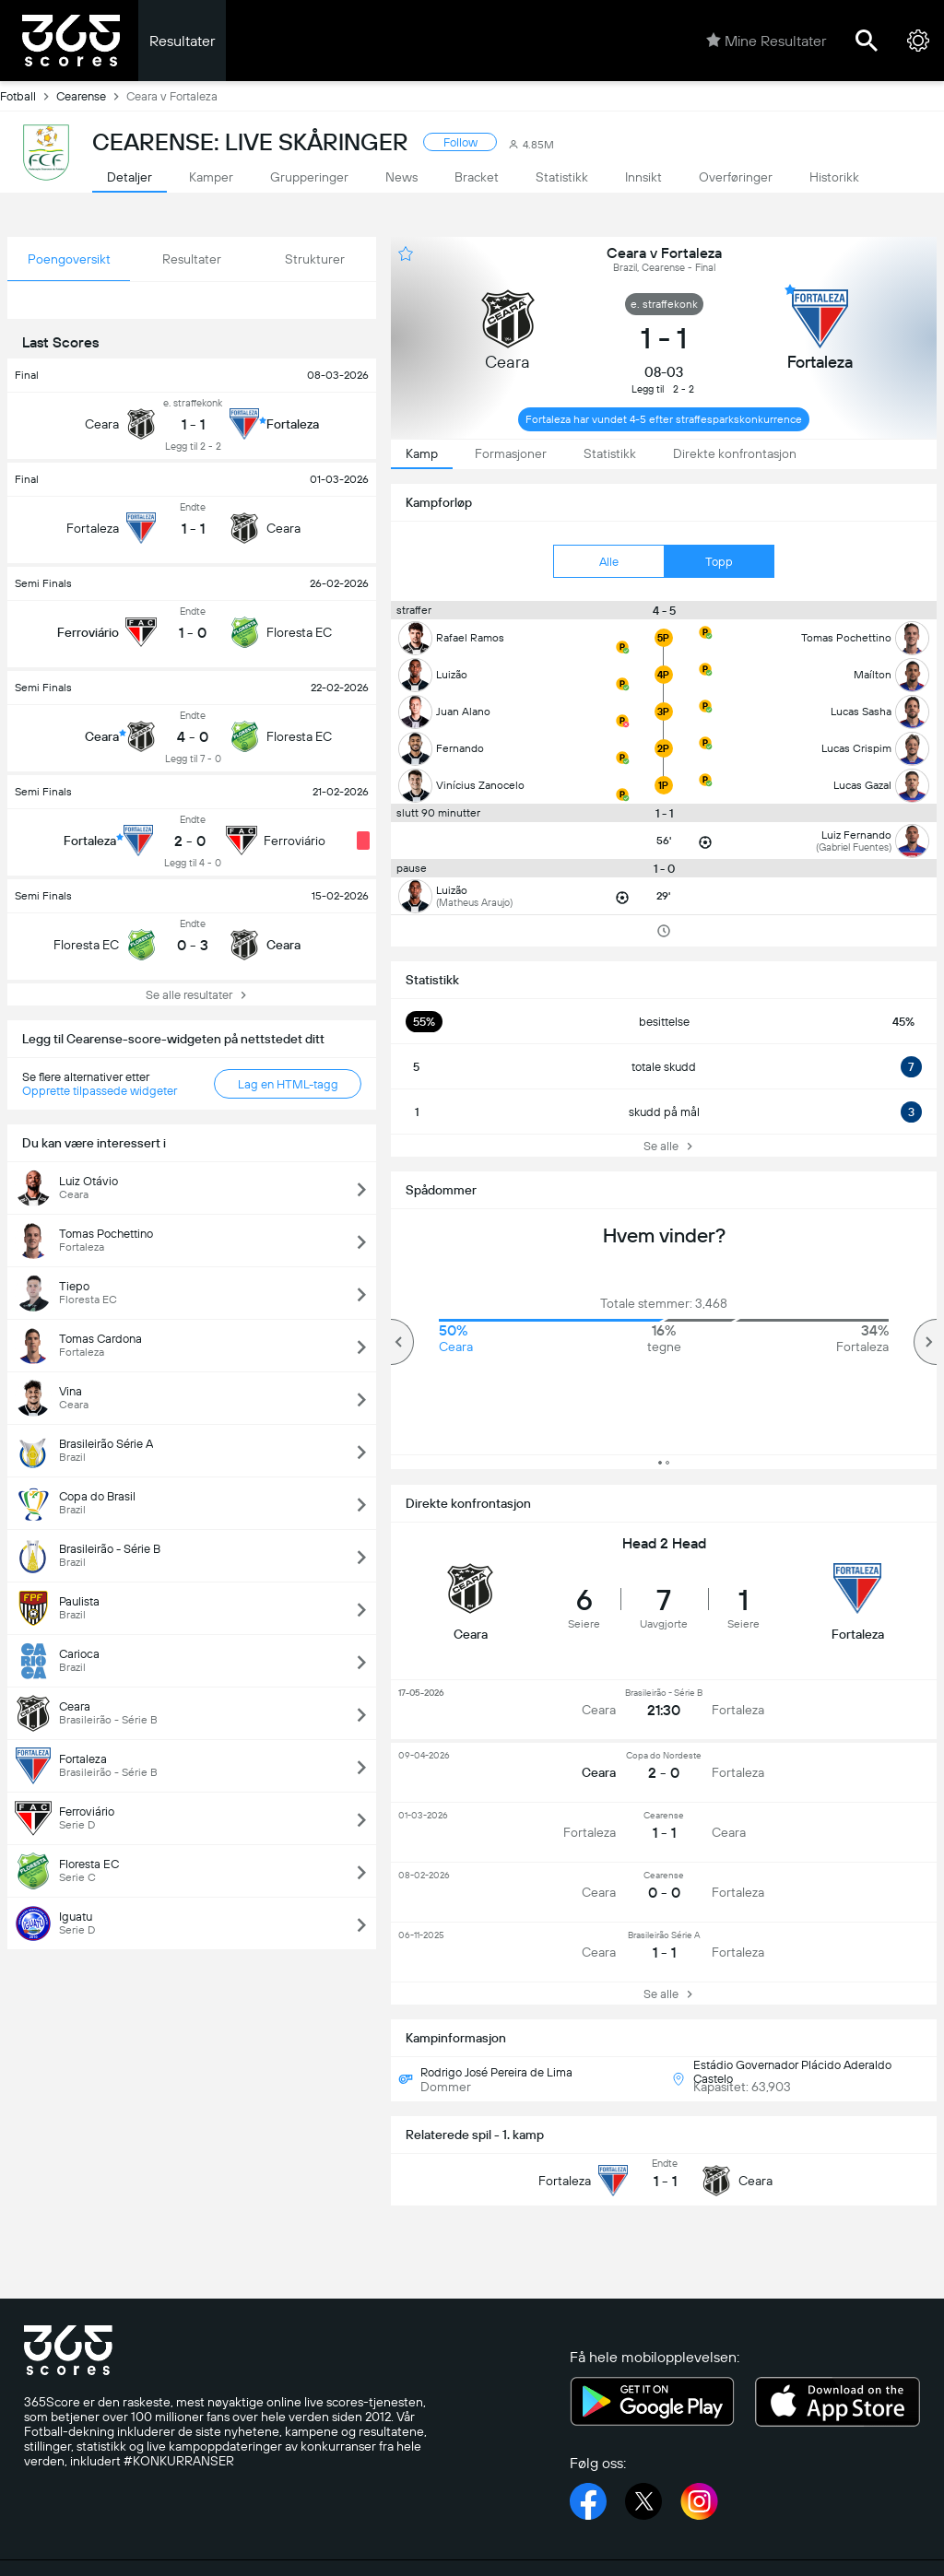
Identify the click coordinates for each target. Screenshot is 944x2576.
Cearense (91, 96)
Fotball (28, 96)
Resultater (182, 41)
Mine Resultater (766, 40)
